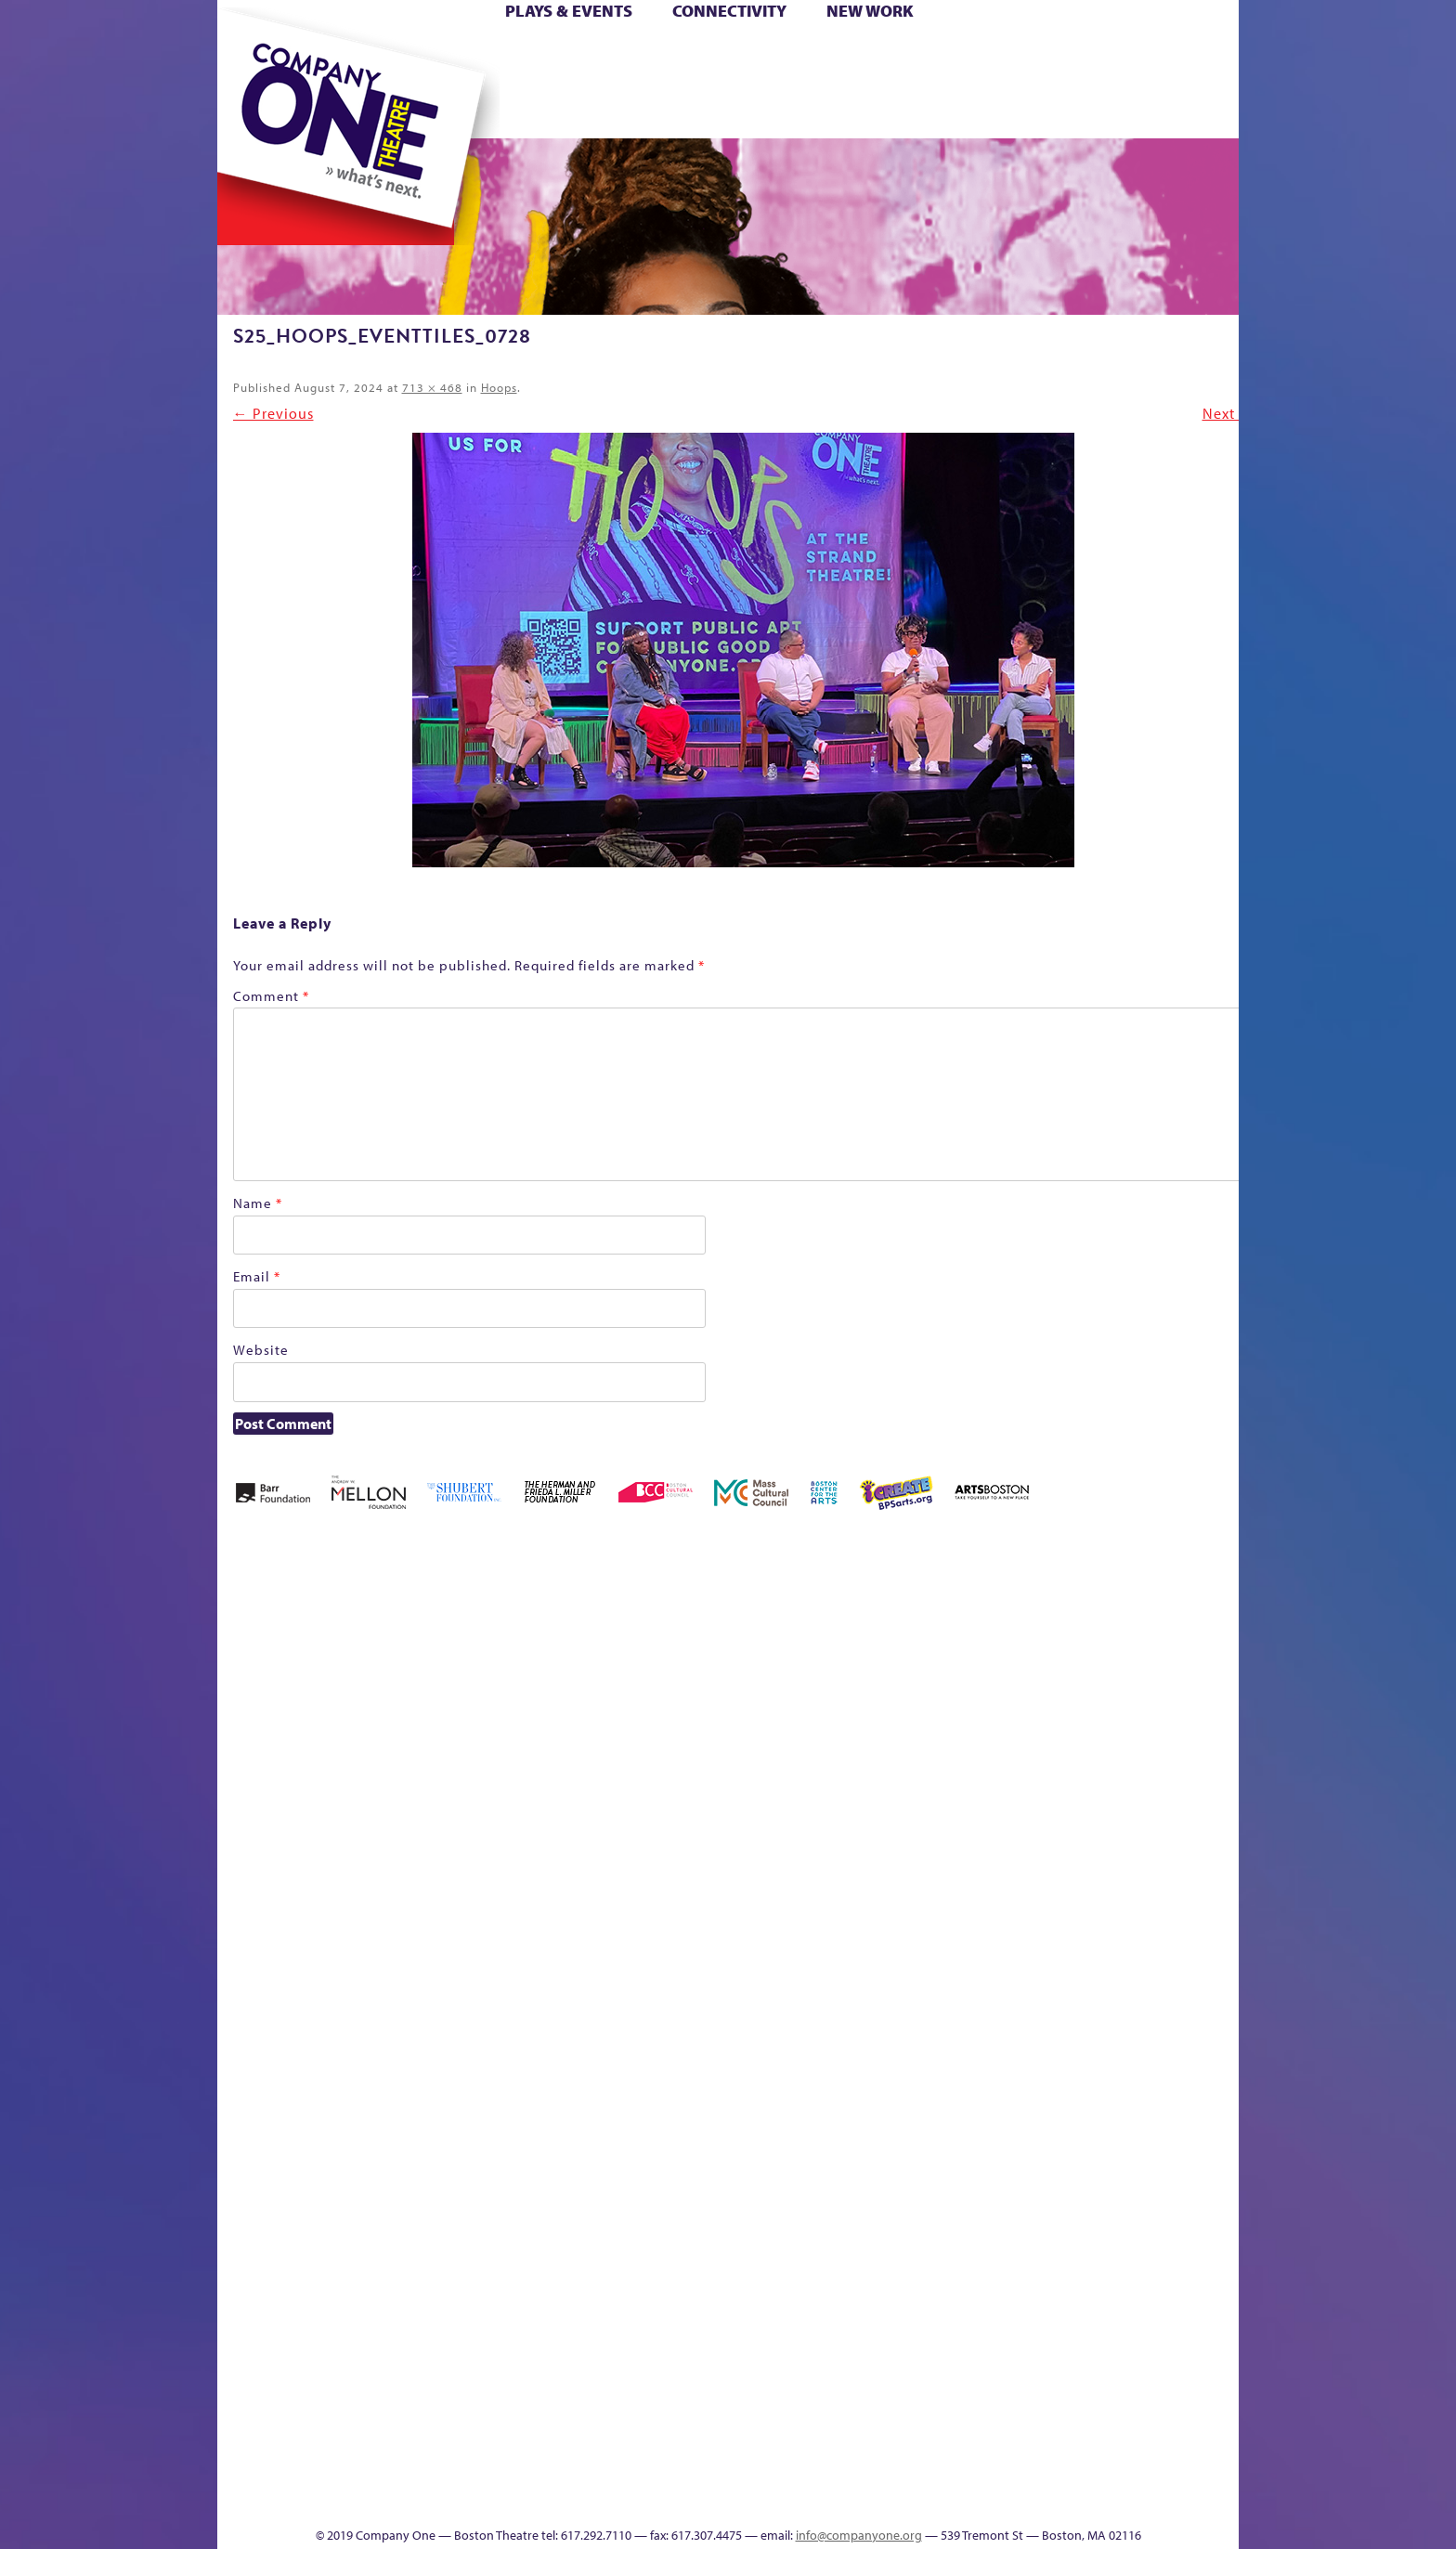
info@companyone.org (859, 2535)
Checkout (946, 1690)
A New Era (352, 1662)
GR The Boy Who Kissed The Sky (1134, 1606)
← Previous (273, 413)
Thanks (996, 110)
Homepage (250, 1997)
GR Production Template (1107, 1662)
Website (261, 1350)
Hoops (290, 82)
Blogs (900, 2331)
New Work (870, 10)
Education (1066, 1690)
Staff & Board (1096, 1969)
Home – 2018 (1210, 1662)
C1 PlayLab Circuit (907, 2080)
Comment (271, 996)
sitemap (647, 110)
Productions (799, 2498)
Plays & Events (568, 10)
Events (903, 2498)
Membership (488, 1997)
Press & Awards (1187, 110)
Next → (1228, 413)
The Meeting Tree (478, 2470)
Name (257, 1203)
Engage (918, 110)
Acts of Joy (430, 1662)
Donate (1033, 54)
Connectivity (729, 10)
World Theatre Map (906, 2275)
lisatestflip (446, 1997)
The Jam (452, 110)
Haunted (1179, 1690)
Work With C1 (548, 2470)
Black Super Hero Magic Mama (705, 1634)
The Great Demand (322, 2470)
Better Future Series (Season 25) (592, 1634)
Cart (904, 54)
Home (248, 54)
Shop (1064, 82)
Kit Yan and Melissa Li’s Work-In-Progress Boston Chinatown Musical (368, 1857)
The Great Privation (364, 2470)
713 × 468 (432, 387)
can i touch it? (859, 1662)
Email (256, 1276)
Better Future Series (511, 1662)
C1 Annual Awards (1100, 2470)
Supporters (1070, 2498)
